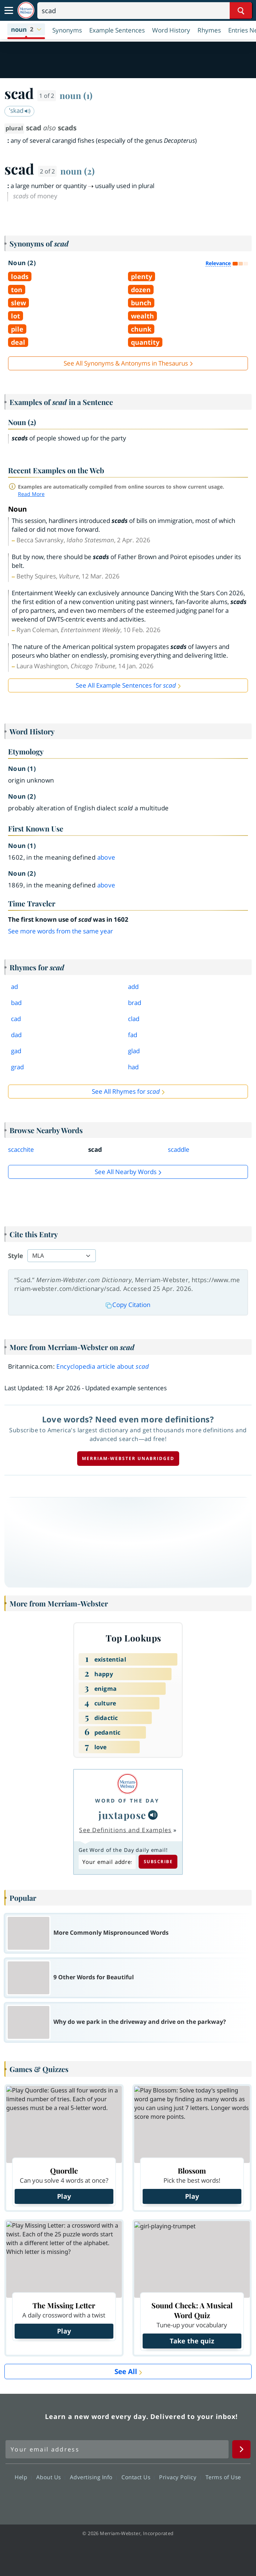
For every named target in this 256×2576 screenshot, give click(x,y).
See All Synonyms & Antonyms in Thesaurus (126, 363)
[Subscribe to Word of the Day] (107, 1862)
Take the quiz (192, 2340)
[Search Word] (241, 10)
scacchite (21, 1149)
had (133, 1067)
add (133, 986)
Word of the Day (127, 1800)
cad (16, 1018)
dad (16, 1035)
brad (134, 1002)
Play (64, 2196)
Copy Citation (128, 1304)
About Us (50, 2477)
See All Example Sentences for (126, 685)
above (106, 857)
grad (17, 1067)
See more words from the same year (60, 931)
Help (23, 2477)
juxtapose (122, 1815)
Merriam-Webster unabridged (128, 1458)
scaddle (178, 1149)
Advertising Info (93, 2477)
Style (15, 1255)
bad (16, 1002)
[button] (26, 30)
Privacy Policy (179, 2477)
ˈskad (20, 110)
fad (132, 1035)
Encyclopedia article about (102, 1366)
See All (125, 2371)
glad (134, 1051)
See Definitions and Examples (125, 1830)
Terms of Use (223, 2477)
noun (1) (76, 95)
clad (133, 1018)
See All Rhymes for (126, 1091)
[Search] (144, 10)
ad (14, 986)
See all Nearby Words (126, 1171)
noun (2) (77, 171)
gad (16, 1051)
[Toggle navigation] (9, 10)
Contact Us (137, 2477)
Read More (31, 493)
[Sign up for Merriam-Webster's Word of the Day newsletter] (117, 2449)
